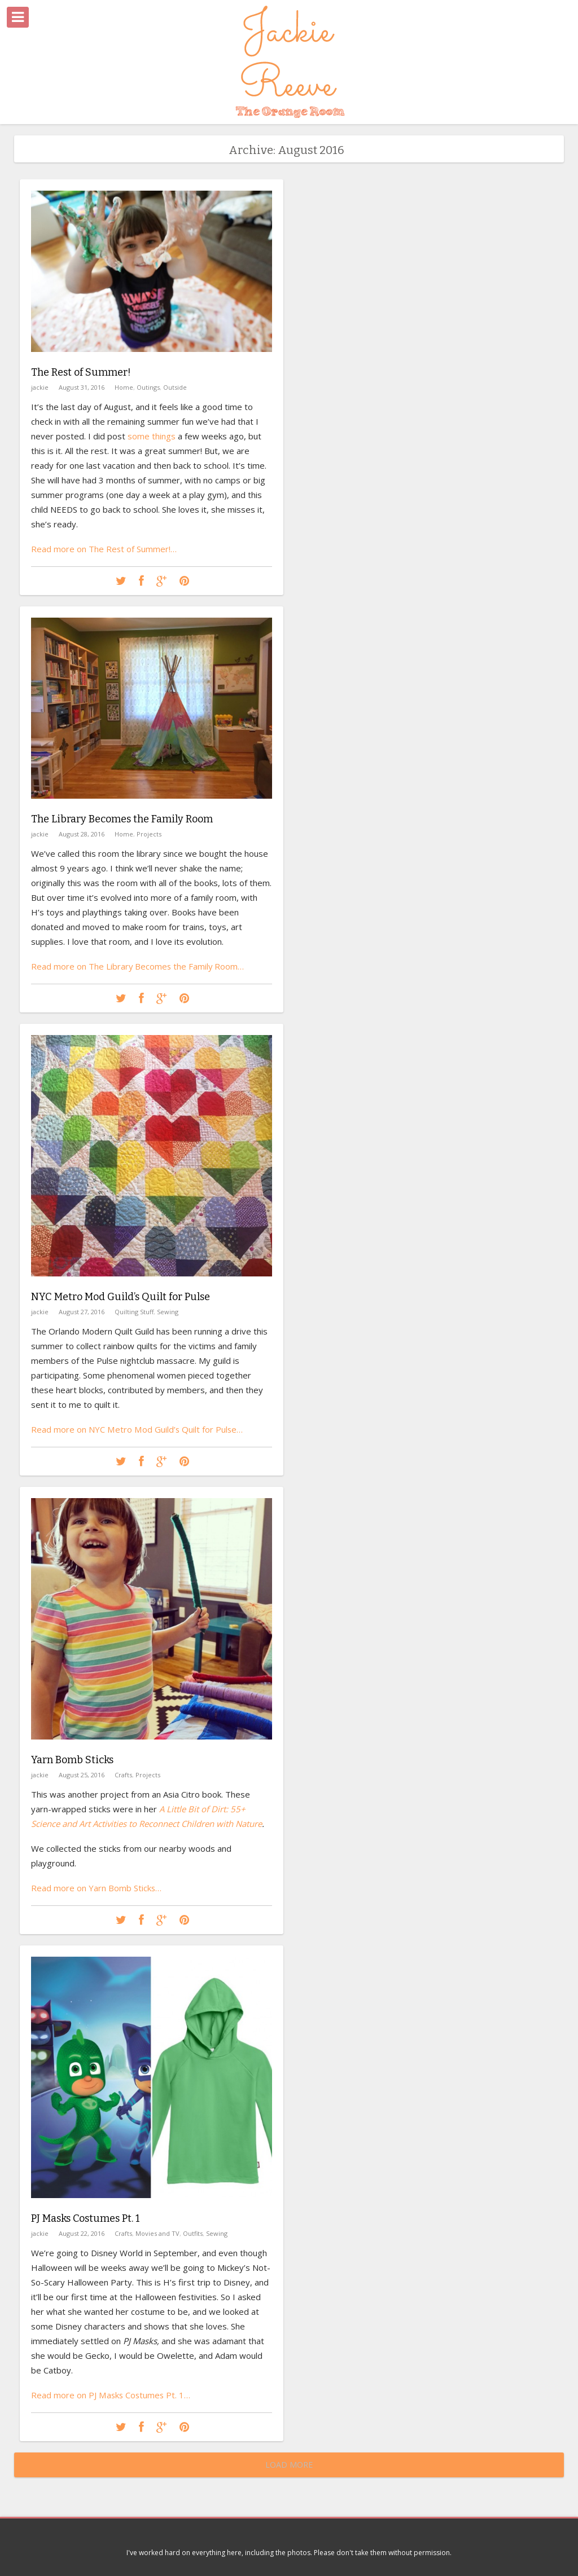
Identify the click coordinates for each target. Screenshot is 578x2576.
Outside (175, 387)
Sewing (167, 1311)
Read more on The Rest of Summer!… (104, 548)
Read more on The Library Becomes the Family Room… (138, 966)
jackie (40, 387)
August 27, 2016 (81, 1311)
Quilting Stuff (134, 1311)
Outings (148, 387)
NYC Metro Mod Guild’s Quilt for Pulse (120, 1297)
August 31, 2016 (81, 387)
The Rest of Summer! (81, 372)
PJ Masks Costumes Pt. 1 (85, 2218)
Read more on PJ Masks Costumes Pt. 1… (111, 2395)
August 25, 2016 (81, 1775)
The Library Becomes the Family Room (122, 819)
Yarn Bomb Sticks (72, 1760)
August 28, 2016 (81, 834)
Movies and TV (157, 2233)
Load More (289, 2464)
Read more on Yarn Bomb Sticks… (96, 1888)
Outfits (193, 2233)
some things (152, 436)
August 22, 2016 (81, 2233)
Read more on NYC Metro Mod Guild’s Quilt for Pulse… (137, 1429)
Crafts (123, 1775)
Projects (149, 834)
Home (124, 387)
